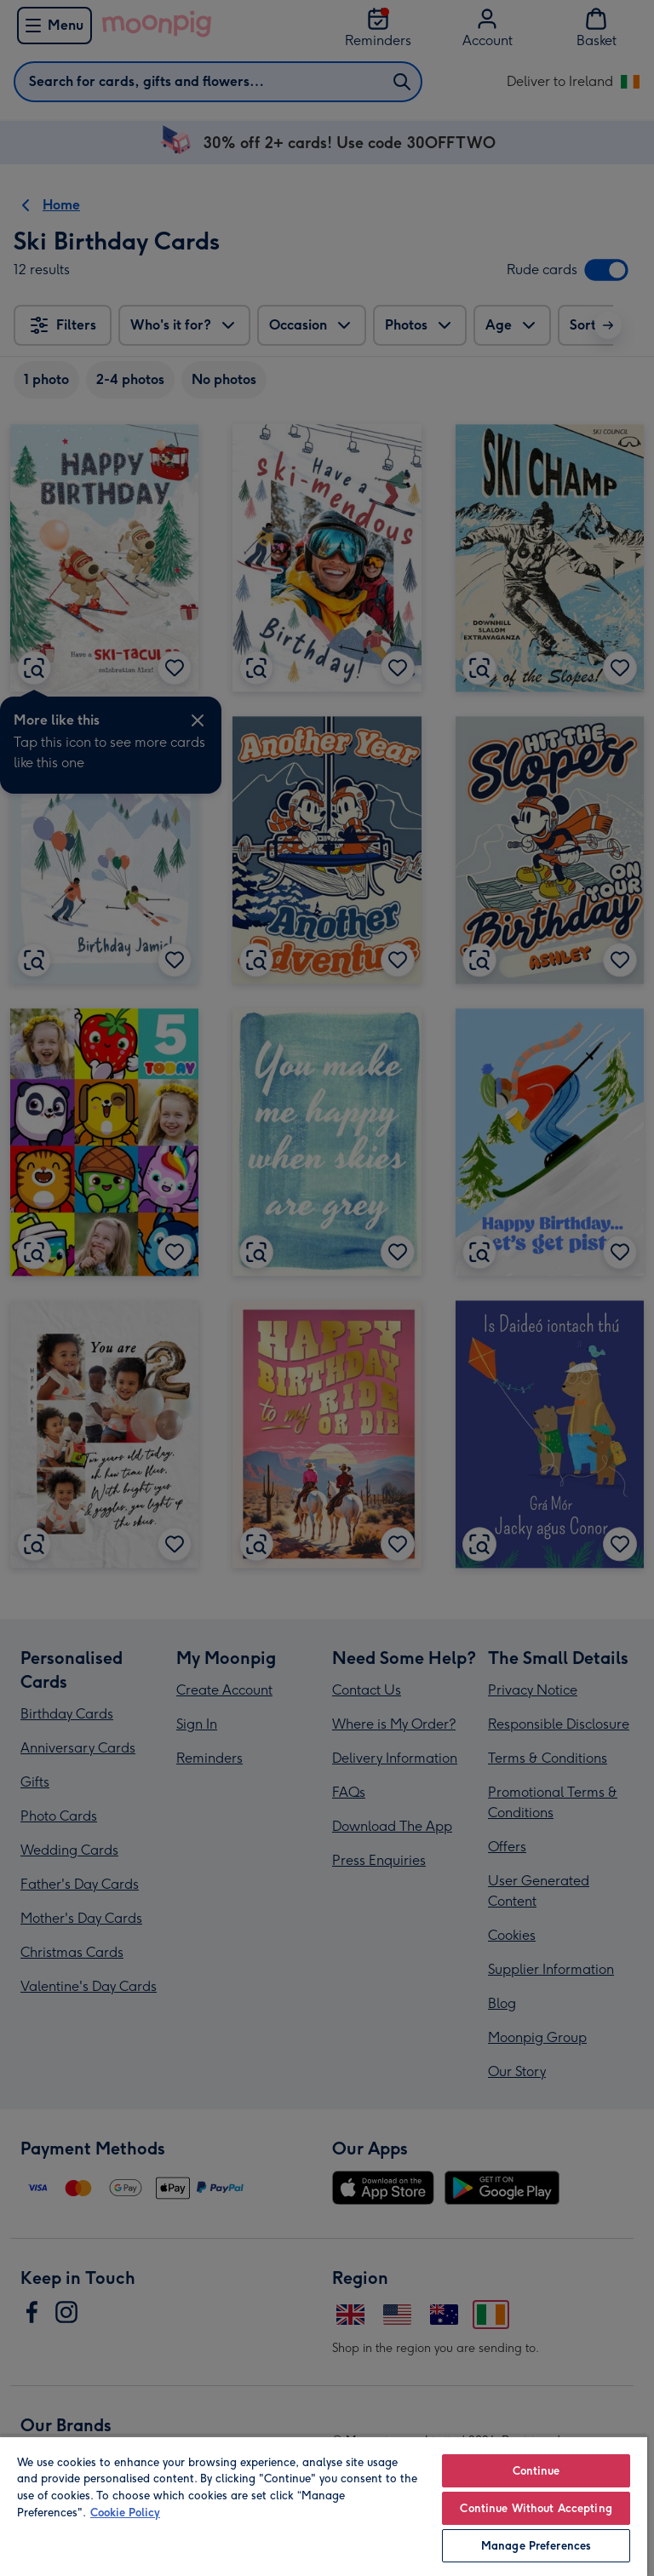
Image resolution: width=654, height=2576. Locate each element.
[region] (323, 2505)
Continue (536, 2470)
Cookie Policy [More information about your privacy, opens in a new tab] (125, 2512)
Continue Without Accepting (535, 2508)
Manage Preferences (536, 2545)
